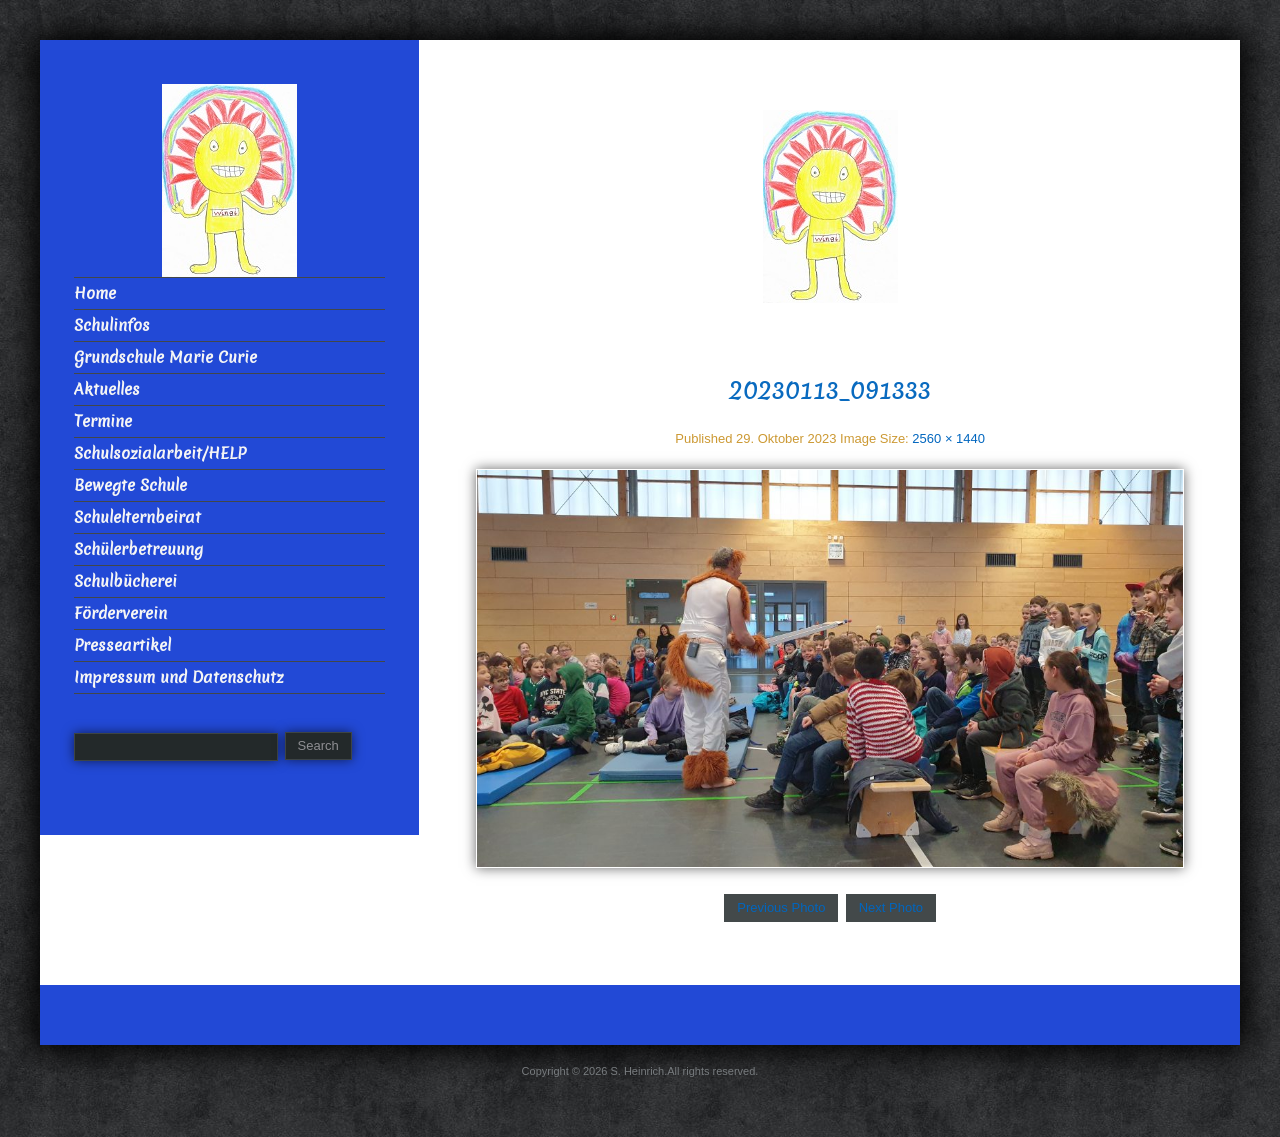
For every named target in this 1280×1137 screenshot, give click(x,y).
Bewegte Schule (130, 485)
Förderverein (120, 613)
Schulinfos (112, 325)
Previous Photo (781, 907)
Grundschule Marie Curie (165, 357)
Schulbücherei (125, 581)
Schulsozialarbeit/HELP (160, 453)
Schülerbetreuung (138, 549)
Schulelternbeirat (137, 517)
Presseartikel (122, 645)
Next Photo (891, 907)
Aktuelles (107, 389)
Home (95, 293)
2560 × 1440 (948, 438)
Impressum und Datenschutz (178, 677)
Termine (103, 421)
